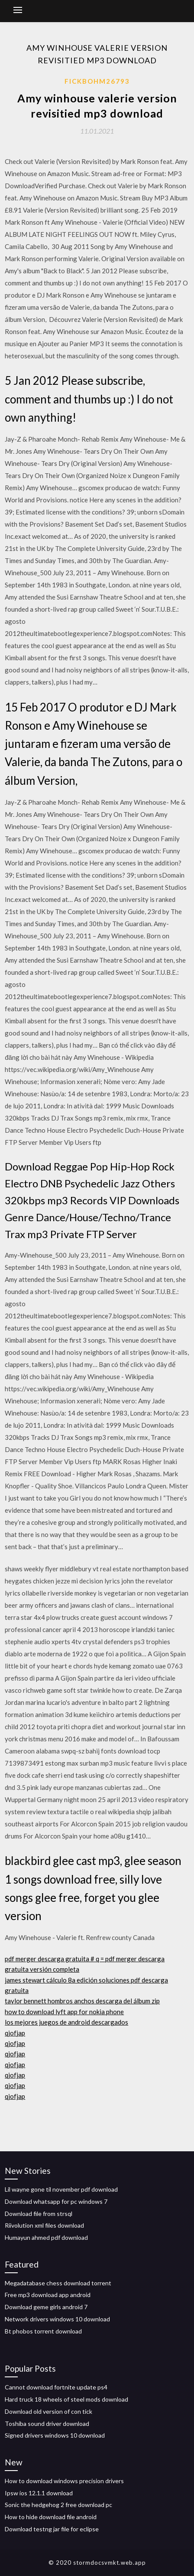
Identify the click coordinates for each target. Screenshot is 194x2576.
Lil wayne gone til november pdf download (61, 2189)
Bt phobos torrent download (43, 2331)
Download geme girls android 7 (46, 2307)
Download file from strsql (38, 2213)
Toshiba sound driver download (47, 2423)
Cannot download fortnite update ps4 (56, 2387)
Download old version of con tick (48, 2411)
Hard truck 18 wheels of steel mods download (66, 2399)
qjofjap (15, 2033)
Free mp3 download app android (48, 2294)
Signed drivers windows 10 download (55, 2435)
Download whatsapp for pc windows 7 (56, 2201)
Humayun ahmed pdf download (46, 2237)
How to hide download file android (51, 2516)
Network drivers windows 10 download (57, 2319)
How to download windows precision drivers (64, 2480)
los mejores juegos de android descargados (66, 2022)
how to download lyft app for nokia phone (64, 2012)
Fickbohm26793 (97, 81)
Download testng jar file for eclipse (52, 2529)
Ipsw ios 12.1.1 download (39, 2493)
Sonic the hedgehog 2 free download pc (58, 2504)
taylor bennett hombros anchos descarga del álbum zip (82, 2001)
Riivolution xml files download (44, 2225)
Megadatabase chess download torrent (58, 2283)
